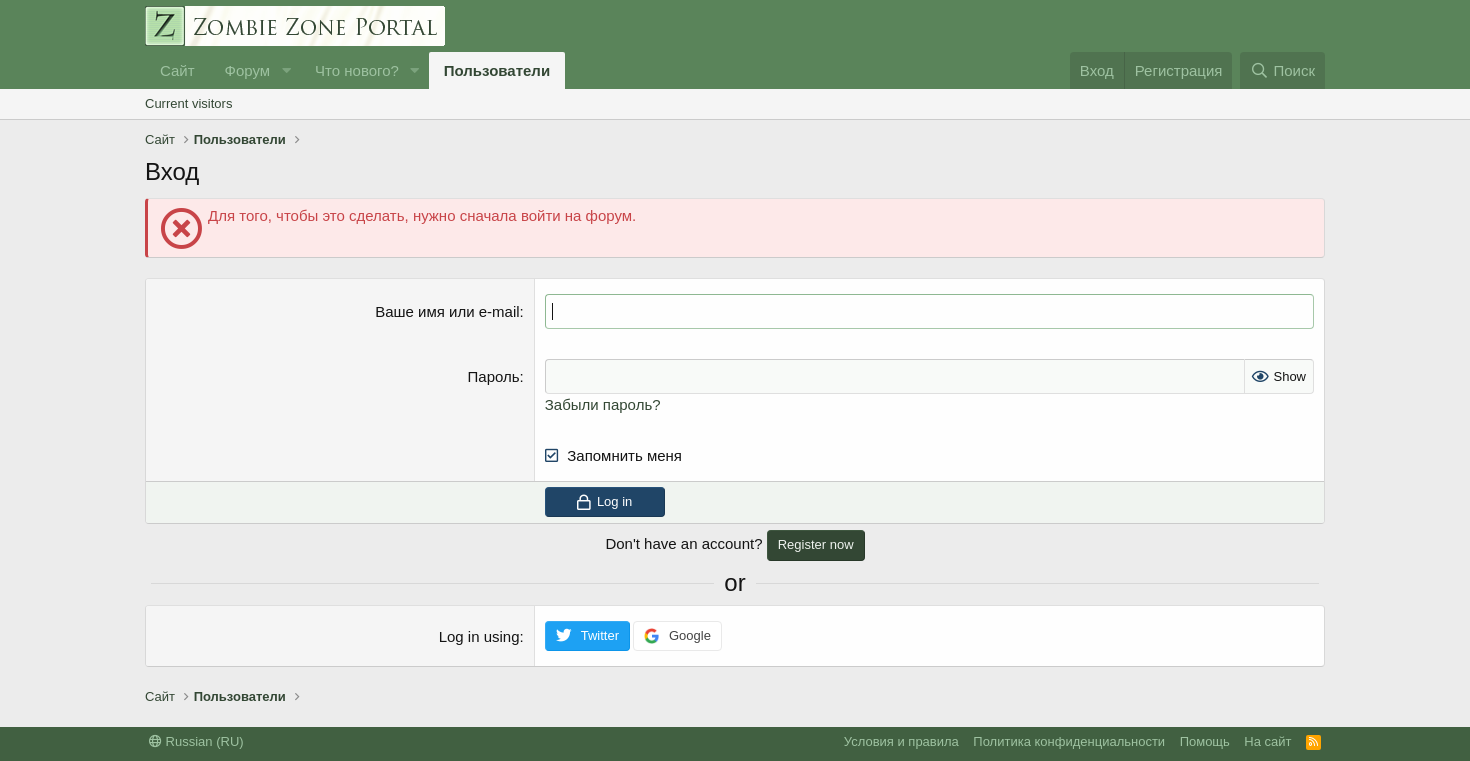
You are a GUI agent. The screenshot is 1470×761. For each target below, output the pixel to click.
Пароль (494, 376)
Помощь (1205, 741)
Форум (248, 70)
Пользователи (497, 70)
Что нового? (357, 70)
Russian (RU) (196, 741)
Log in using (479, 636)
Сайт (177, 70)
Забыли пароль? (603, 404)
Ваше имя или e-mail (447, 311)
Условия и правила (901, 741)
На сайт (1267, 741)
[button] (286, 70)
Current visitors (188, 103)
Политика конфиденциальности (1069, 741)
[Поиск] (1282, 70)
